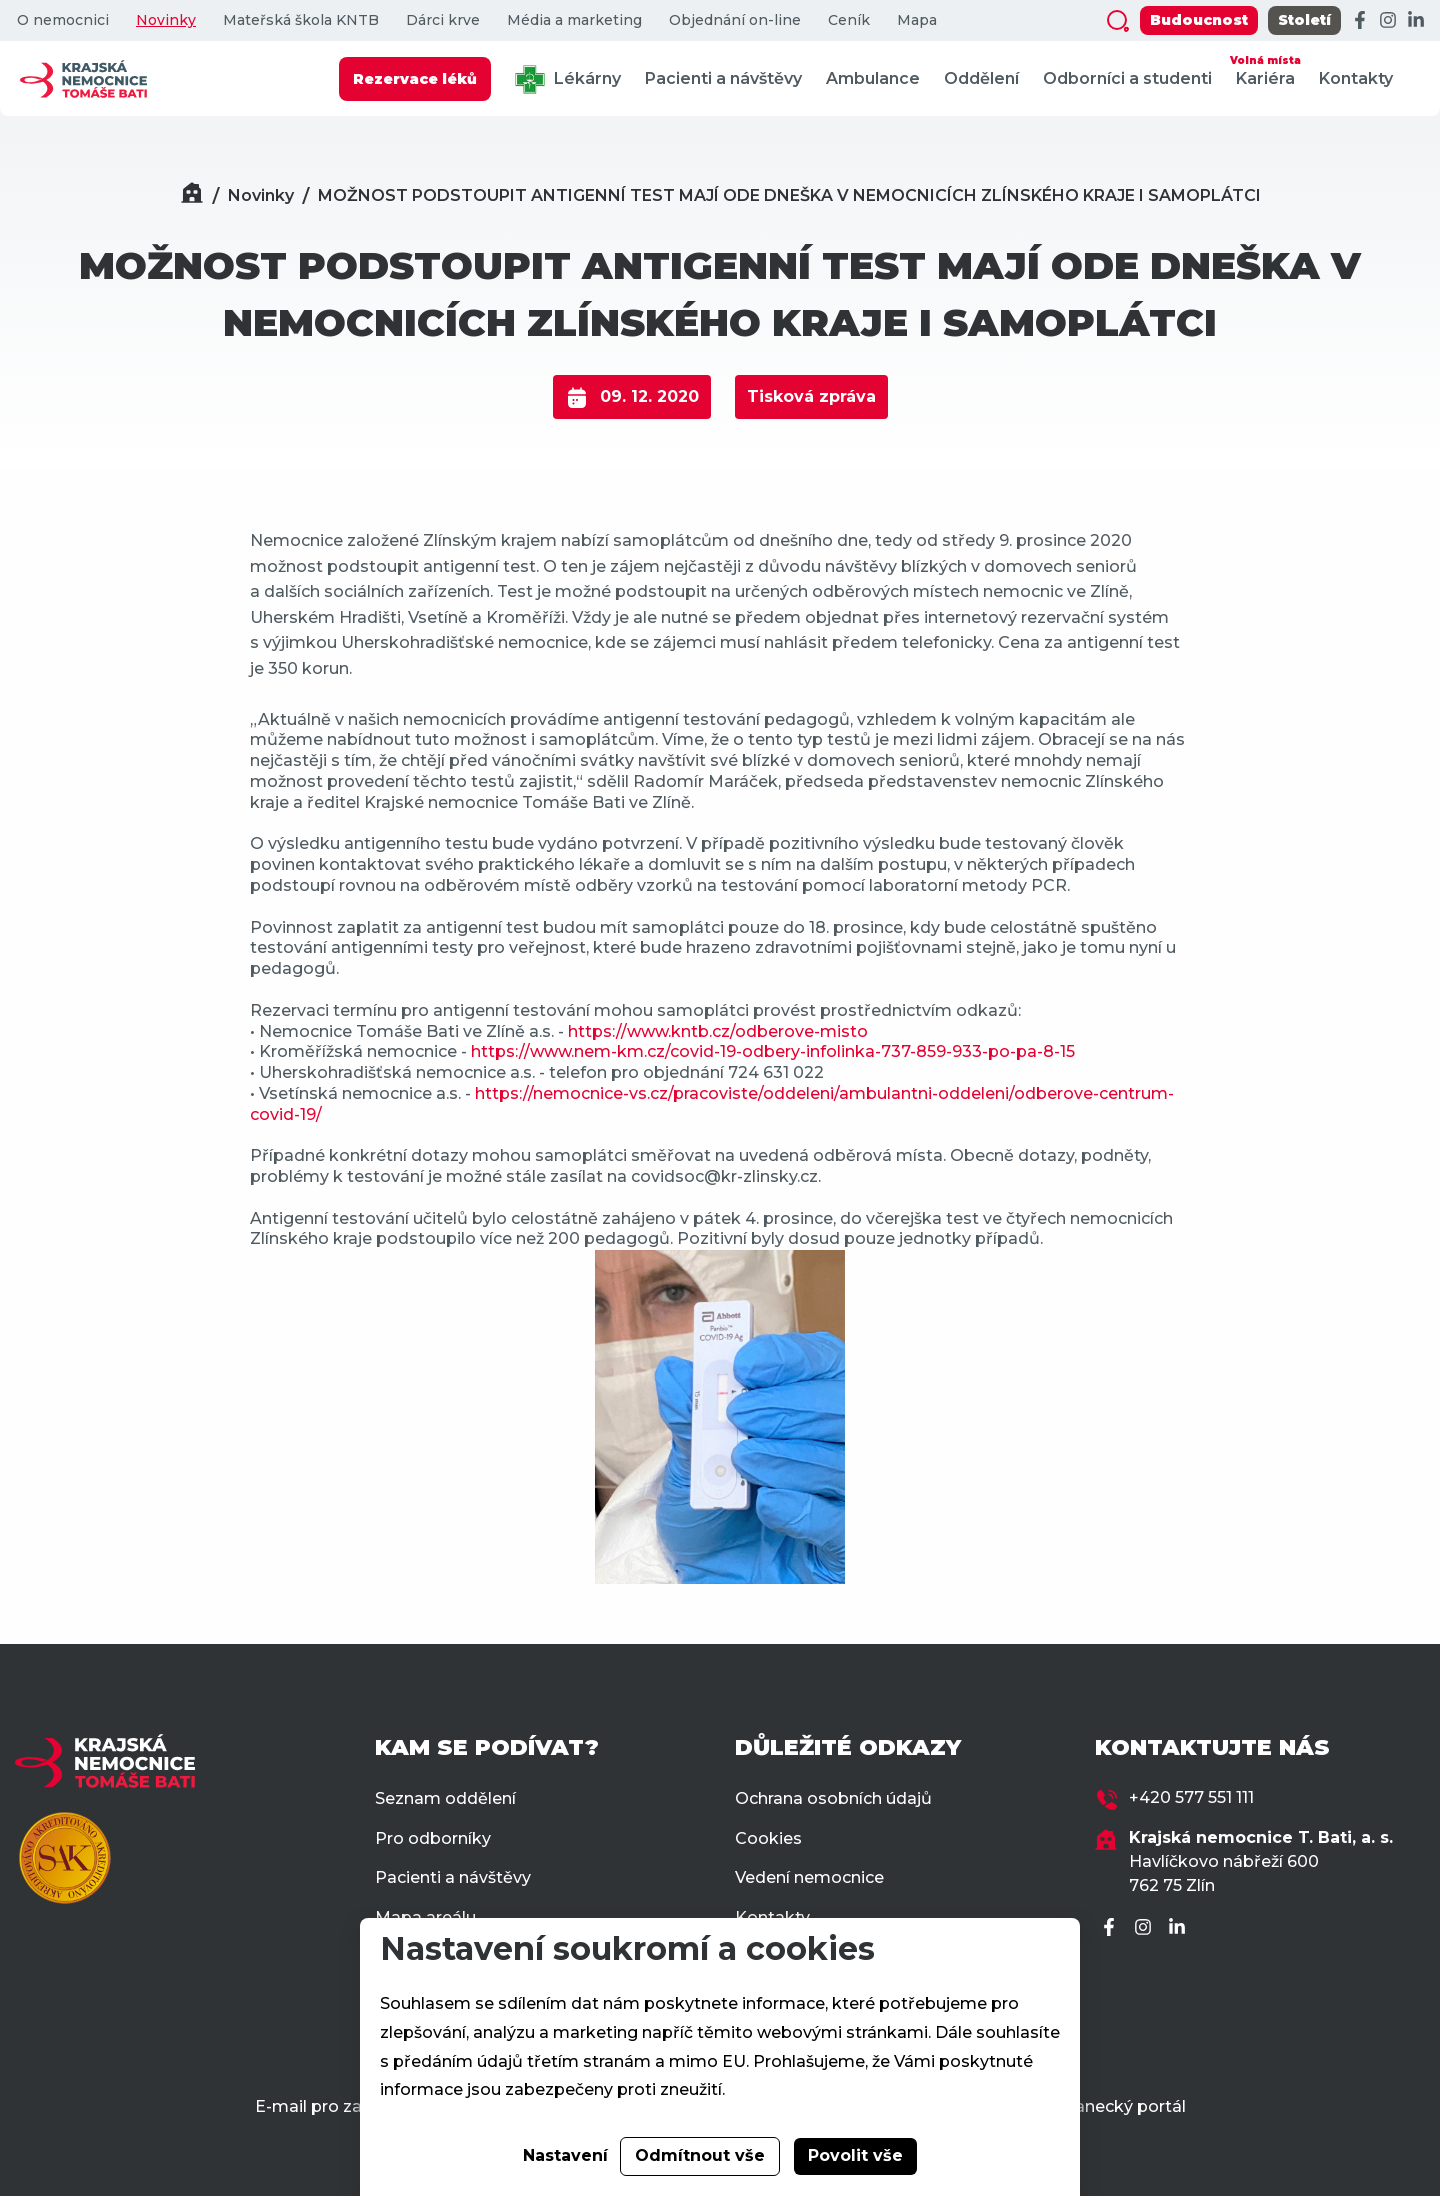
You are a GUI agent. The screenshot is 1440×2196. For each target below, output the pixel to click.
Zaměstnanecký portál (1093, 2106)
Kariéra (1265, 69)
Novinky (166, 20)
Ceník (849, 20)
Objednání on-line (735, 20)
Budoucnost (1199, 20)
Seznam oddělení (445, 1798)
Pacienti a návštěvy (723, 78)
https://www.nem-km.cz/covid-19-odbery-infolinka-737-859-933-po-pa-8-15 (771, 1051)
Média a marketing (574, 20)
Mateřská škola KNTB (301, 20)
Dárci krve (443, 20)
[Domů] (192, 195)
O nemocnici (63, 20)
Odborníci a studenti (1127, 78)
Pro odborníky (433, 1838)
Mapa (917, 20)
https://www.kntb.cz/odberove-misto (718, 1031)
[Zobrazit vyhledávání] (1118, 21)
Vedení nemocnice (809, 1877)
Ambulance (873, 78)
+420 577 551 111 (1191, 1797)
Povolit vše (855, 2155)
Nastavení (565, 2155)
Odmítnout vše (700, 2155)
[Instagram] (1388, 21)
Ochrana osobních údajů (833, 1798)
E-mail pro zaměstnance (354, 2106)
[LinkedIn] (1416, 21)
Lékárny (568, 79)
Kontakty (1356, 78)
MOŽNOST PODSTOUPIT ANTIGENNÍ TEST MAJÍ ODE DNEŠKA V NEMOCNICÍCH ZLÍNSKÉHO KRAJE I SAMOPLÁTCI (789, 195)
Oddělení (981, 78)
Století (1304, 20)
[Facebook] (1360, 21)
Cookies (768, 1838)
